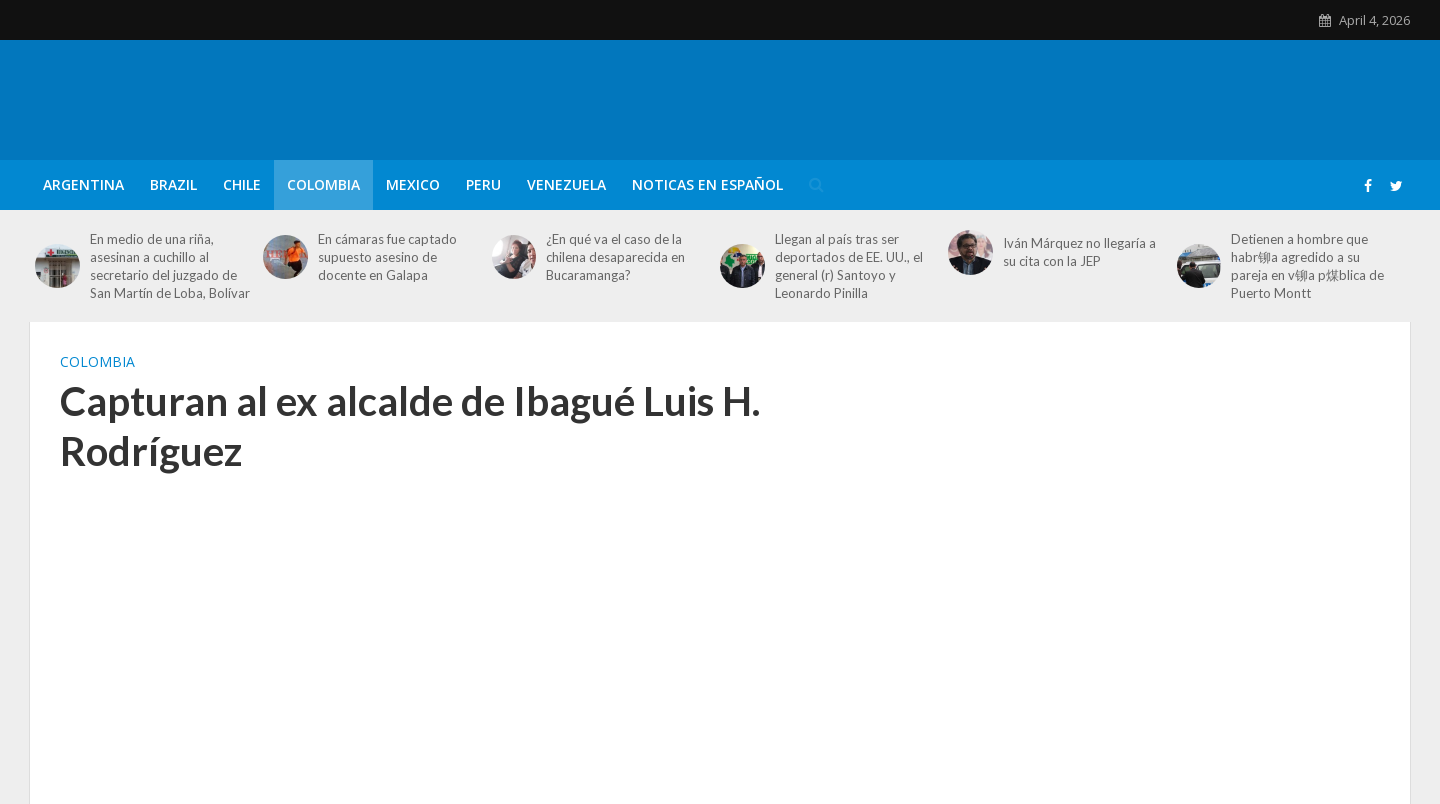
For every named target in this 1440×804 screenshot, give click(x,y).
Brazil (173, 184)
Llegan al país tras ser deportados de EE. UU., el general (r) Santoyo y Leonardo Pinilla (849, 266)
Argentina (83, 184)
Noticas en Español (707, 184)
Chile (242, 184)
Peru (483, 184)
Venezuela (566, 184)
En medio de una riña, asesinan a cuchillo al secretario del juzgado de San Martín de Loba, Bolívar (170, 266)
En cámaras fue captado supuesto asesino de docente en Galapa (387, 257)
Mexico (413, 184)
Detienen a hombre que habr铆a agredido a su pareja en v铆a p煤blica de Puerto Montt (1307, 266)
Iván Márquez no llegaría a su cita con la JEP (1079, 252)
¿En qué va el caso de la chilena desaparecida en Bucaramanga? (615, 257)
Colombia (323, 184)
